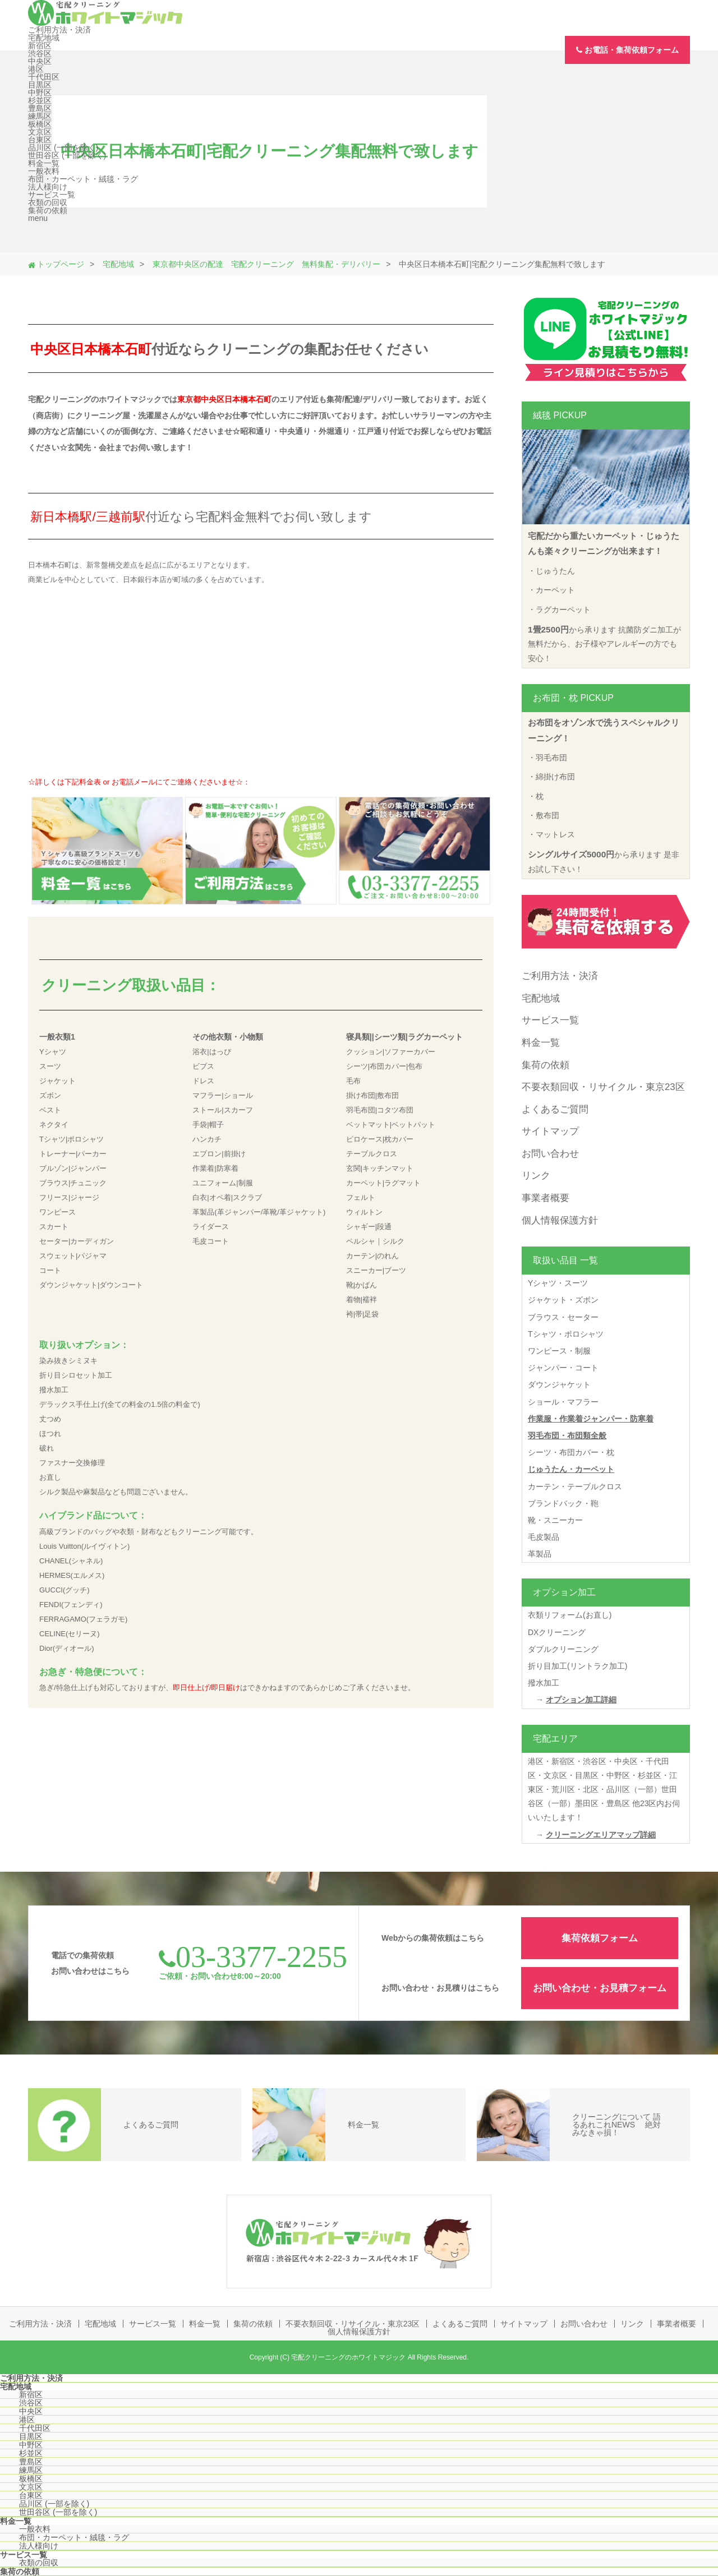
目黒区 (40, 84)
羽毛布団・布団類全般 (567, 1435)
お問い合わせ (550, 1153)
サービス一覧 (51, 194)
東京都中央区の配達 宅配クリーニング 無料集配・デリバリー (266, 264)
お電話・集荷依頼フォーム (627, 49)
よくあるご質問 (555, 1109)
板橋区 (40, 123)
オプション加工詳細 (581, 1699)
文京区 (40, 131)
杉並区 (40, 100)
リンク (536, 1175)
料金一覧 (43, 163)
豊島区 (40, 108)
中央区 (40, 61)
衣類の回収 (47, 202)
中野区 (40, 92)
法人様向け (47, 186)
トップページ (60, 264)
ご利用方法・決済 (59, 29)
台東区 (40, 139)
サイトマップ (550, 1131)
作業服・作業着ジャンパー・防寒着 (590, 1418)
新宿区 (40, 45)
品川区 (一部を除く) (63, 147)
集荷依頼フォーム (599, 1938)
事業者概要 (545, 1198)
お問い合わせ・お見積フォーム (599, 1988)
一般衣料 (43, 171)
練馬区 (40, 116)
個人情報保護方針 (560, 1220)
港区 (36, 68)
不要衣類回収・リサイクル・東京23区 (603, 1087)
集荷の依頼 (47, 210)
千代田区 (43, 76)
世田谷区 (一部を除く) (67, 155)
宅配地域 (43, 37)
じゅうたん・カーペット (571, 1469)
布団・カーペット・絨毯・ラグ (83, 178)
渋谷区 (40, 53)
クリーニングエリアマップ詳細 (601, 1834)
